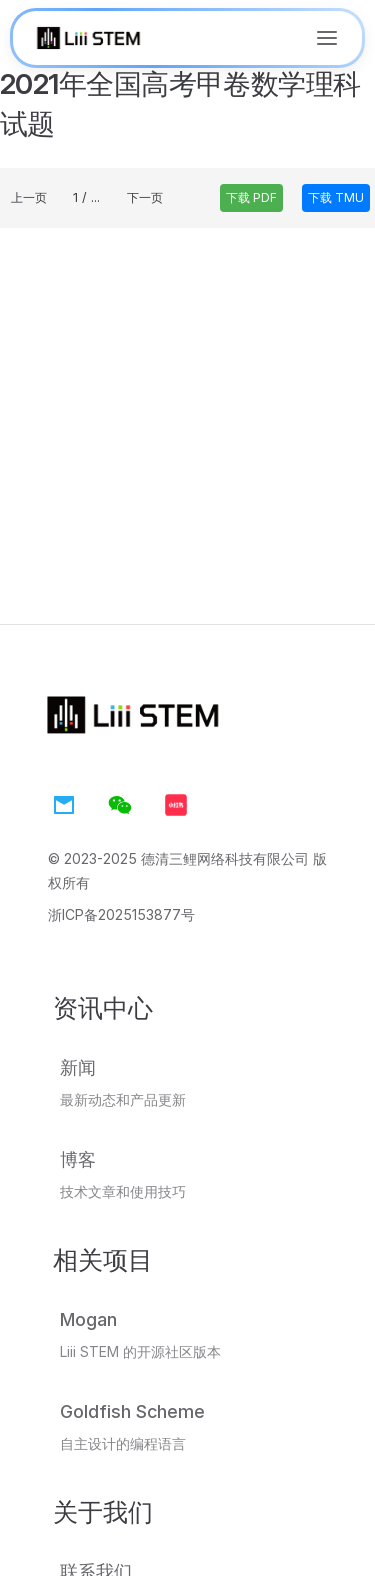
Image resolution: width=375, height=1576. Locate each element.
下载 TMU (336, 197)
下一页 (145, 197)
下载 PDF (251, 197)
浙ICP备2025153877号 (121, 914)
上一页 (29, 197)
